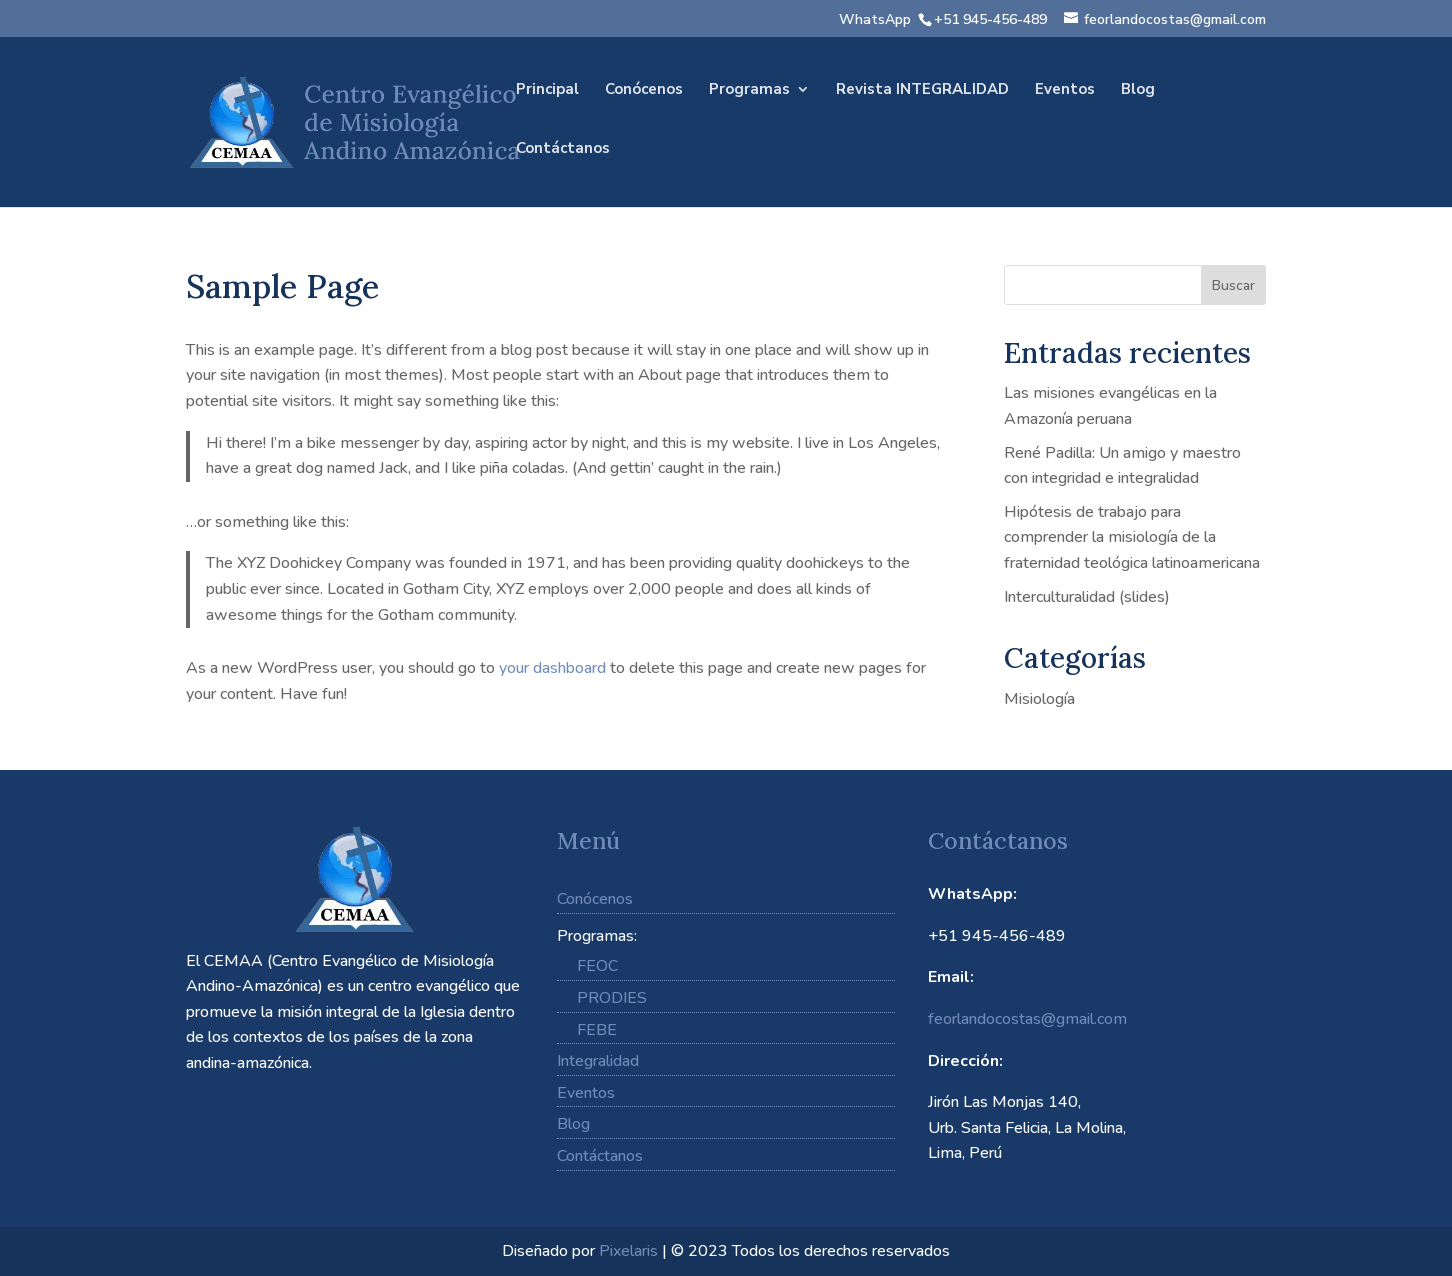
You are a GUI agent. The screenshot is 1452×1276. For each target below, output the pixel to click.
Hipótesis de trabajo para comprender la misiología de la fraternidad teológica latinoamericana (1132, 537)
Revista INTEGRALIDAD (922, 90)
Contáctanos (563, 149)
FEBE (597, 1030)
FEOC (597, 966)
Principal (547, 90)
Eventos (1065, 90)
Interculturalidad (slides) (1087, 597)
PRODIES (612, 998)
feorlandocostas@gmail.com (1027, 1019)
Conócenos (644, 90)
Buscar (1233, 285)
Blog (1138, 90)
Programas (749, 90)
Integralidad (598, 1061)
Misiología (1039, 699)
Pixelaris (628, 1251)
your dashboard (552, 668)
